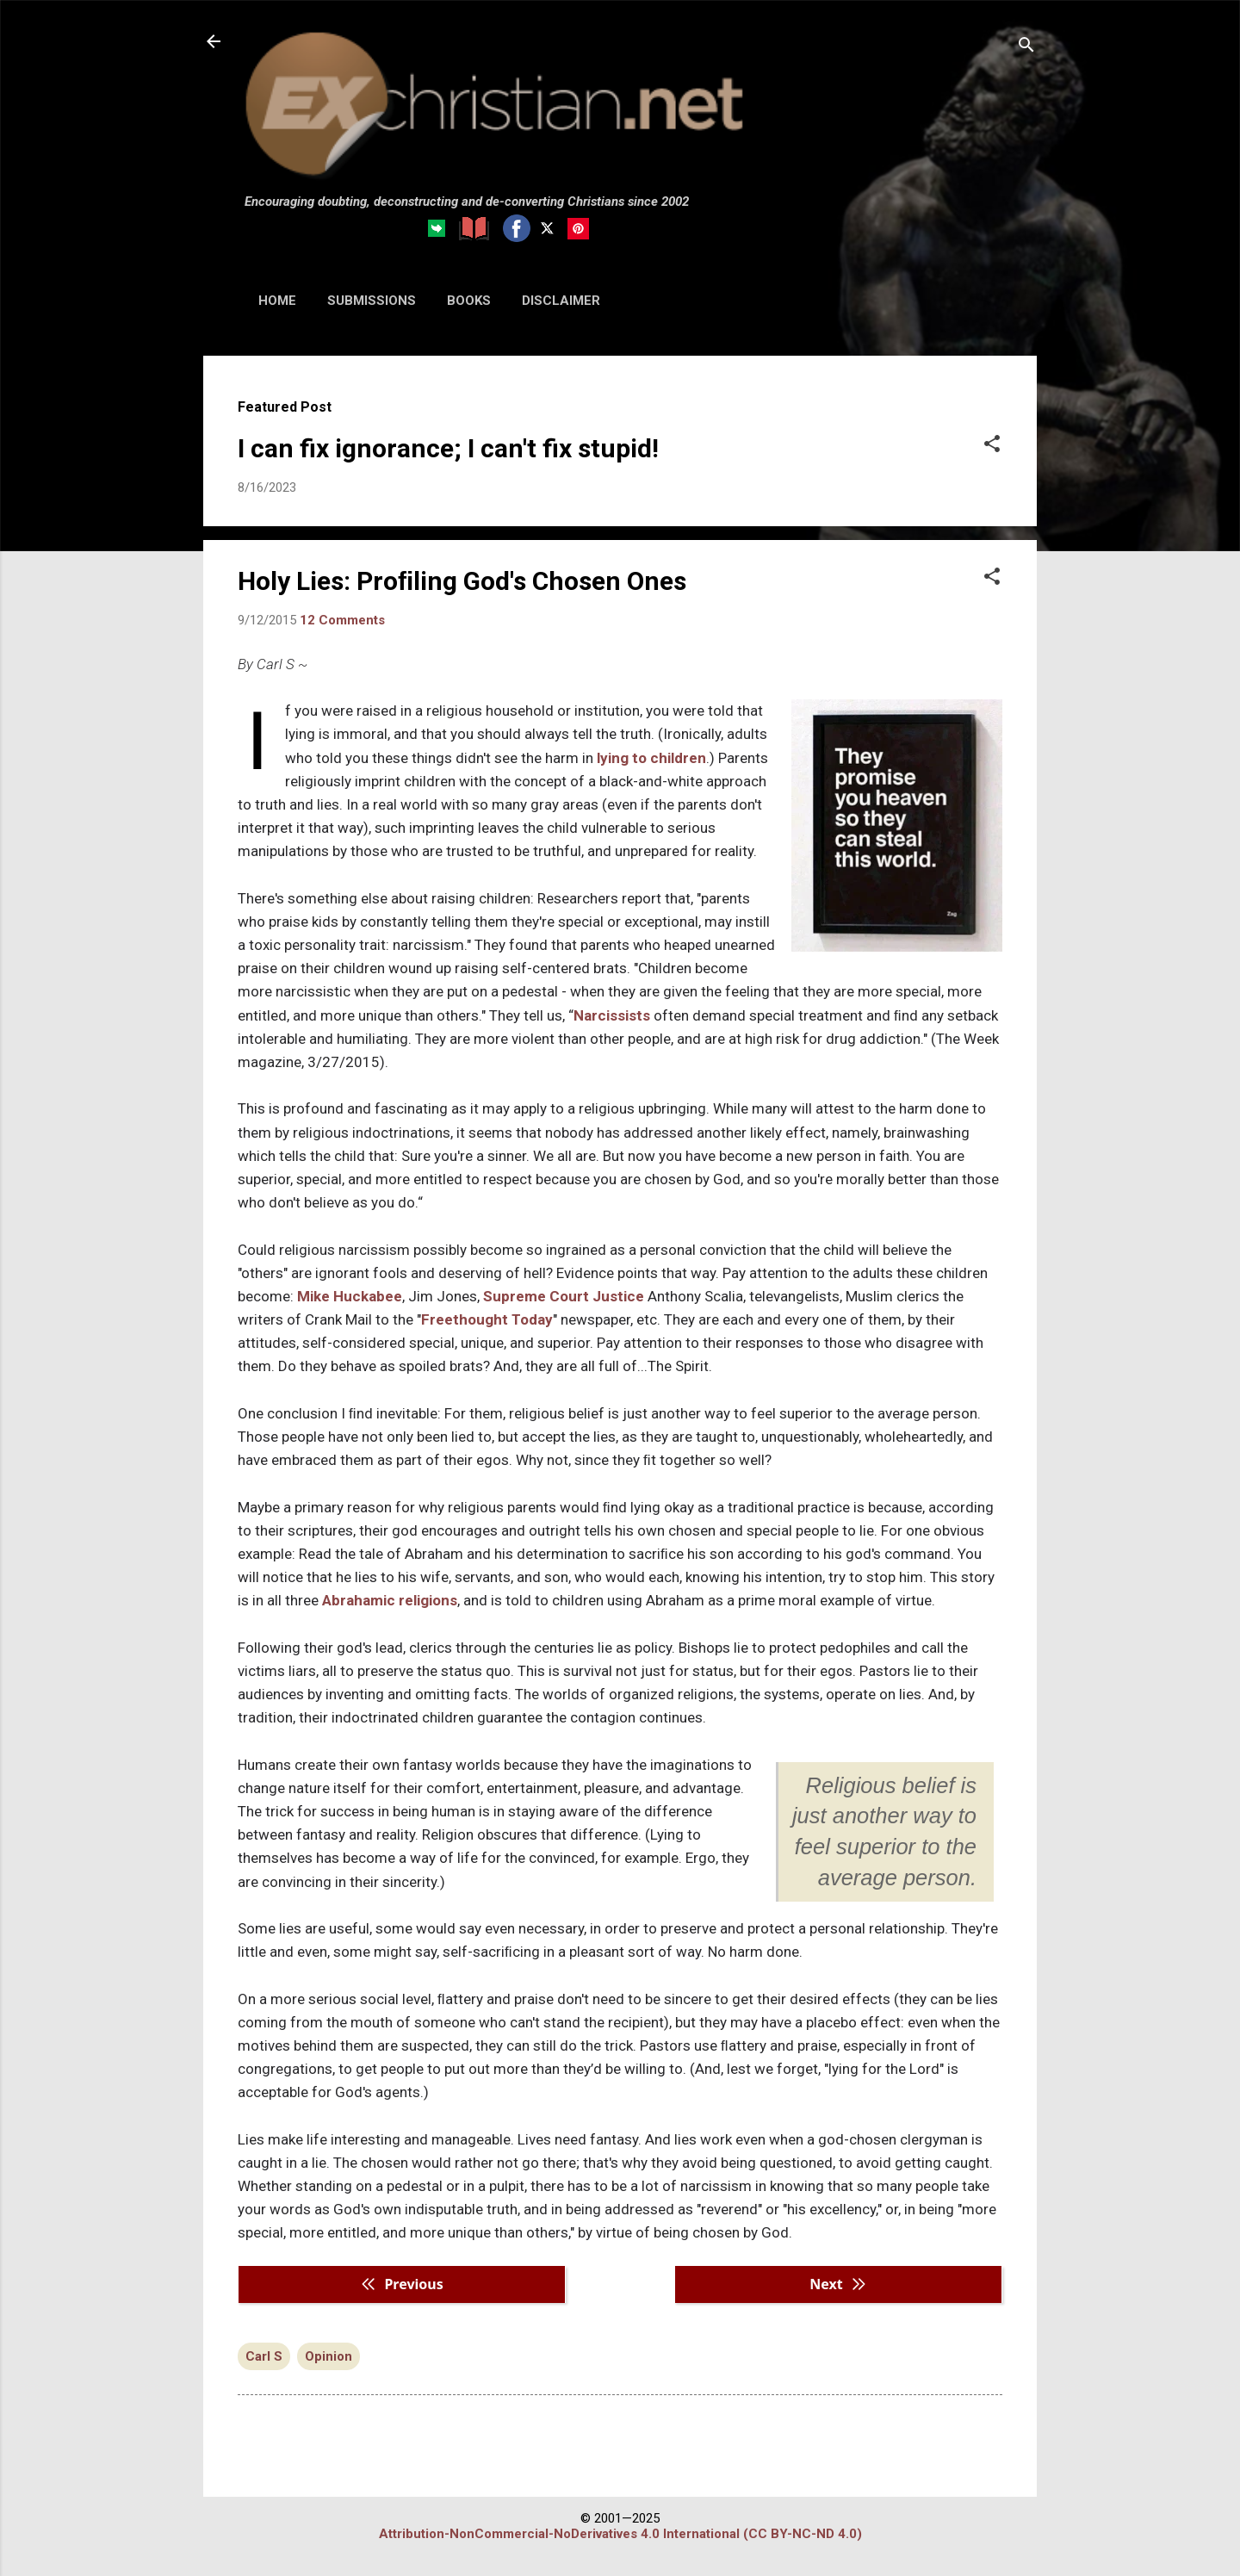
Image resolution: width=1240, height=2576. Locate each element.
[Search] (1026, 47)
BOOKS (469, 300)
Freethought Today (487, 1319)
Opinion (328, 2356)
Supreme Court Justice (563, 1296)
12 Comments (342, 620)
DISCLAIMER (561, 300)
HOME (277, 300)
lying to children (651, 758)
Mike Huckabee (349, 1296)
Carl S (263, 2356)
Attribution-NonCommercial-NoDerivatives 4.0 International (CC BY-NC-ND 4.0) (620, 2534)
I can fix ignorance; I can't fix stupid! (448, 448)
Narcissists (612, 1015)
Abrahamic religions (389, 1600)
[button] (992, 445)
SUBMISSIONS (371, 300)
